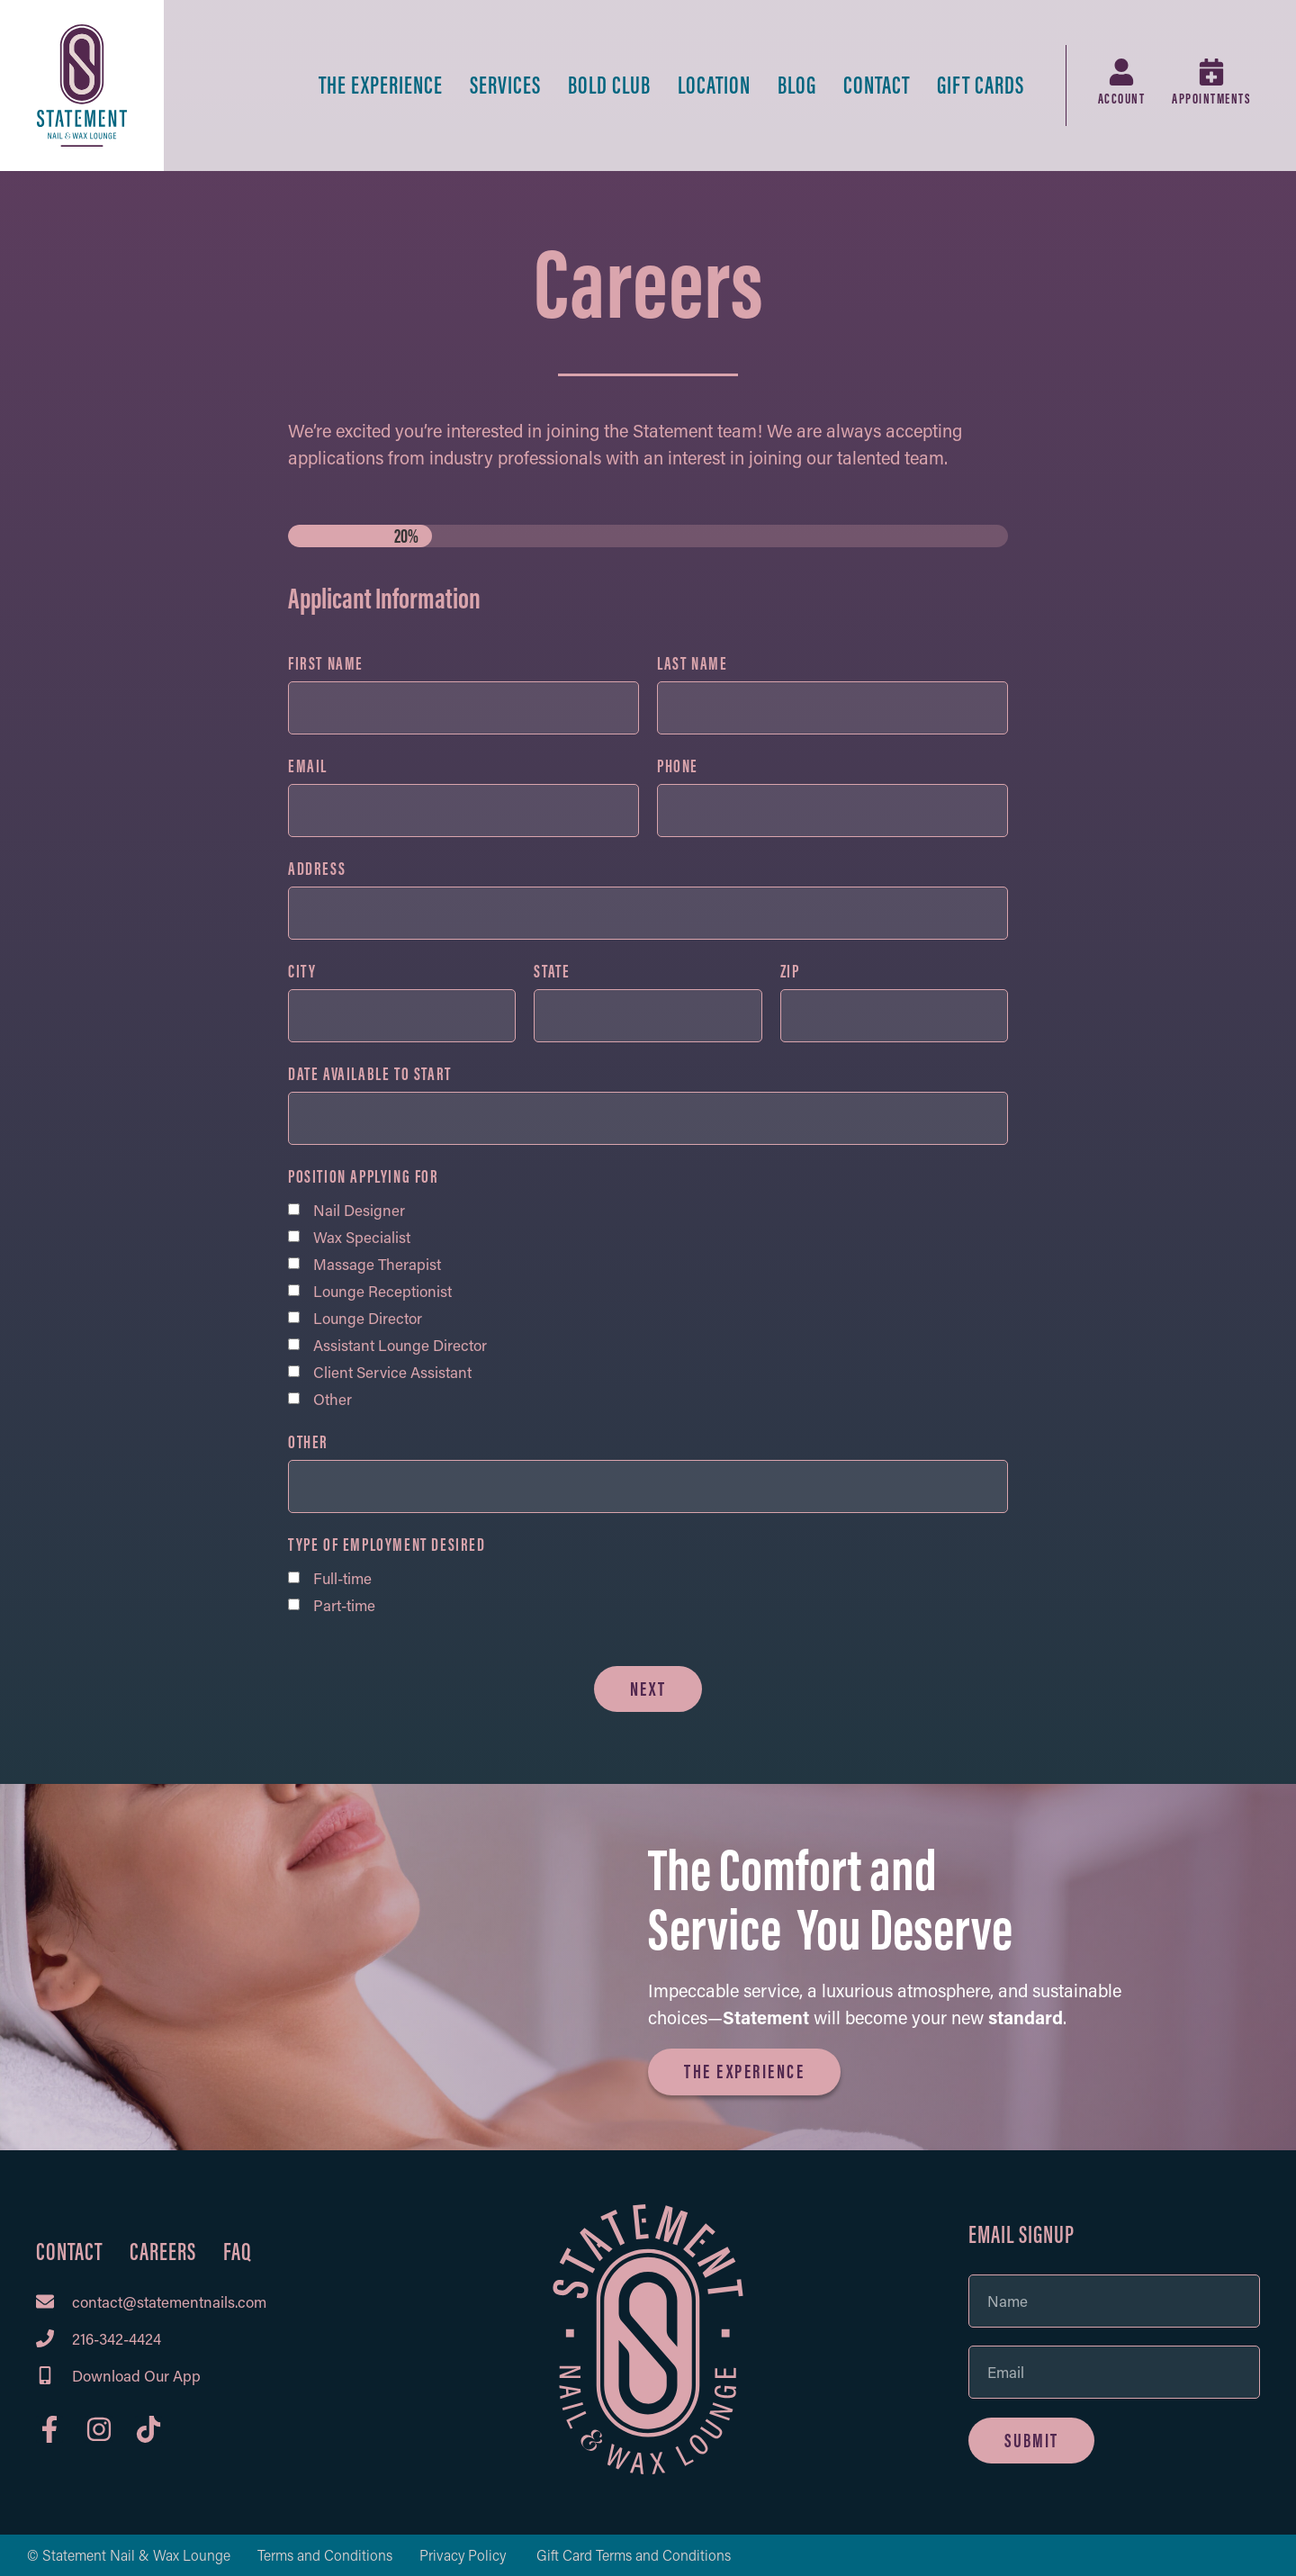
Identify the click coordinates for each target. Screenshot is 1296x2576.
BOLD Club (609, 85)
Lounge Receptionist (382, 1291)
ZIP (790, 972)
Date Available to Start (370, 1075)
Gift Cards (980, 85)
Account (1122, 98)
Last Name (692, 664)
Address (317, 869)
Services (505, 85)
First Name (326, 664)
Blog (797, 85)
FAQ (237, 2252)
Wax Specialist (361, 1237)
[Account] (1121, 72)
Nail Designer (359, 1210)
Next (648, 1689)
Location (714, 85)
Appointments (1211, 98)
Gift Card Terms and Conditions (633, 2554)
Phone (677, 767)
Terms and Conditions (324, 2554)
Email (308, 767)
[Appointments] (1211, 72)
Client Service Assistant (392, 1372)
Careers (163, 2252)
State (552, 972)
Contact (876, 85)
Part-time (344, 1605)
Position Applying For (363, 1177)
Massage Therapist (377, 1264)
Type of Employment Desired (387, 1545)
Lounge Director (367, 1318)
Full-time (342, 1578)
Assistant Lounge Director (400, 1345)
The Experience (381, 85)
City (302, 972)
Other (332, 1399)
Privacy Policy (464, 2554)
